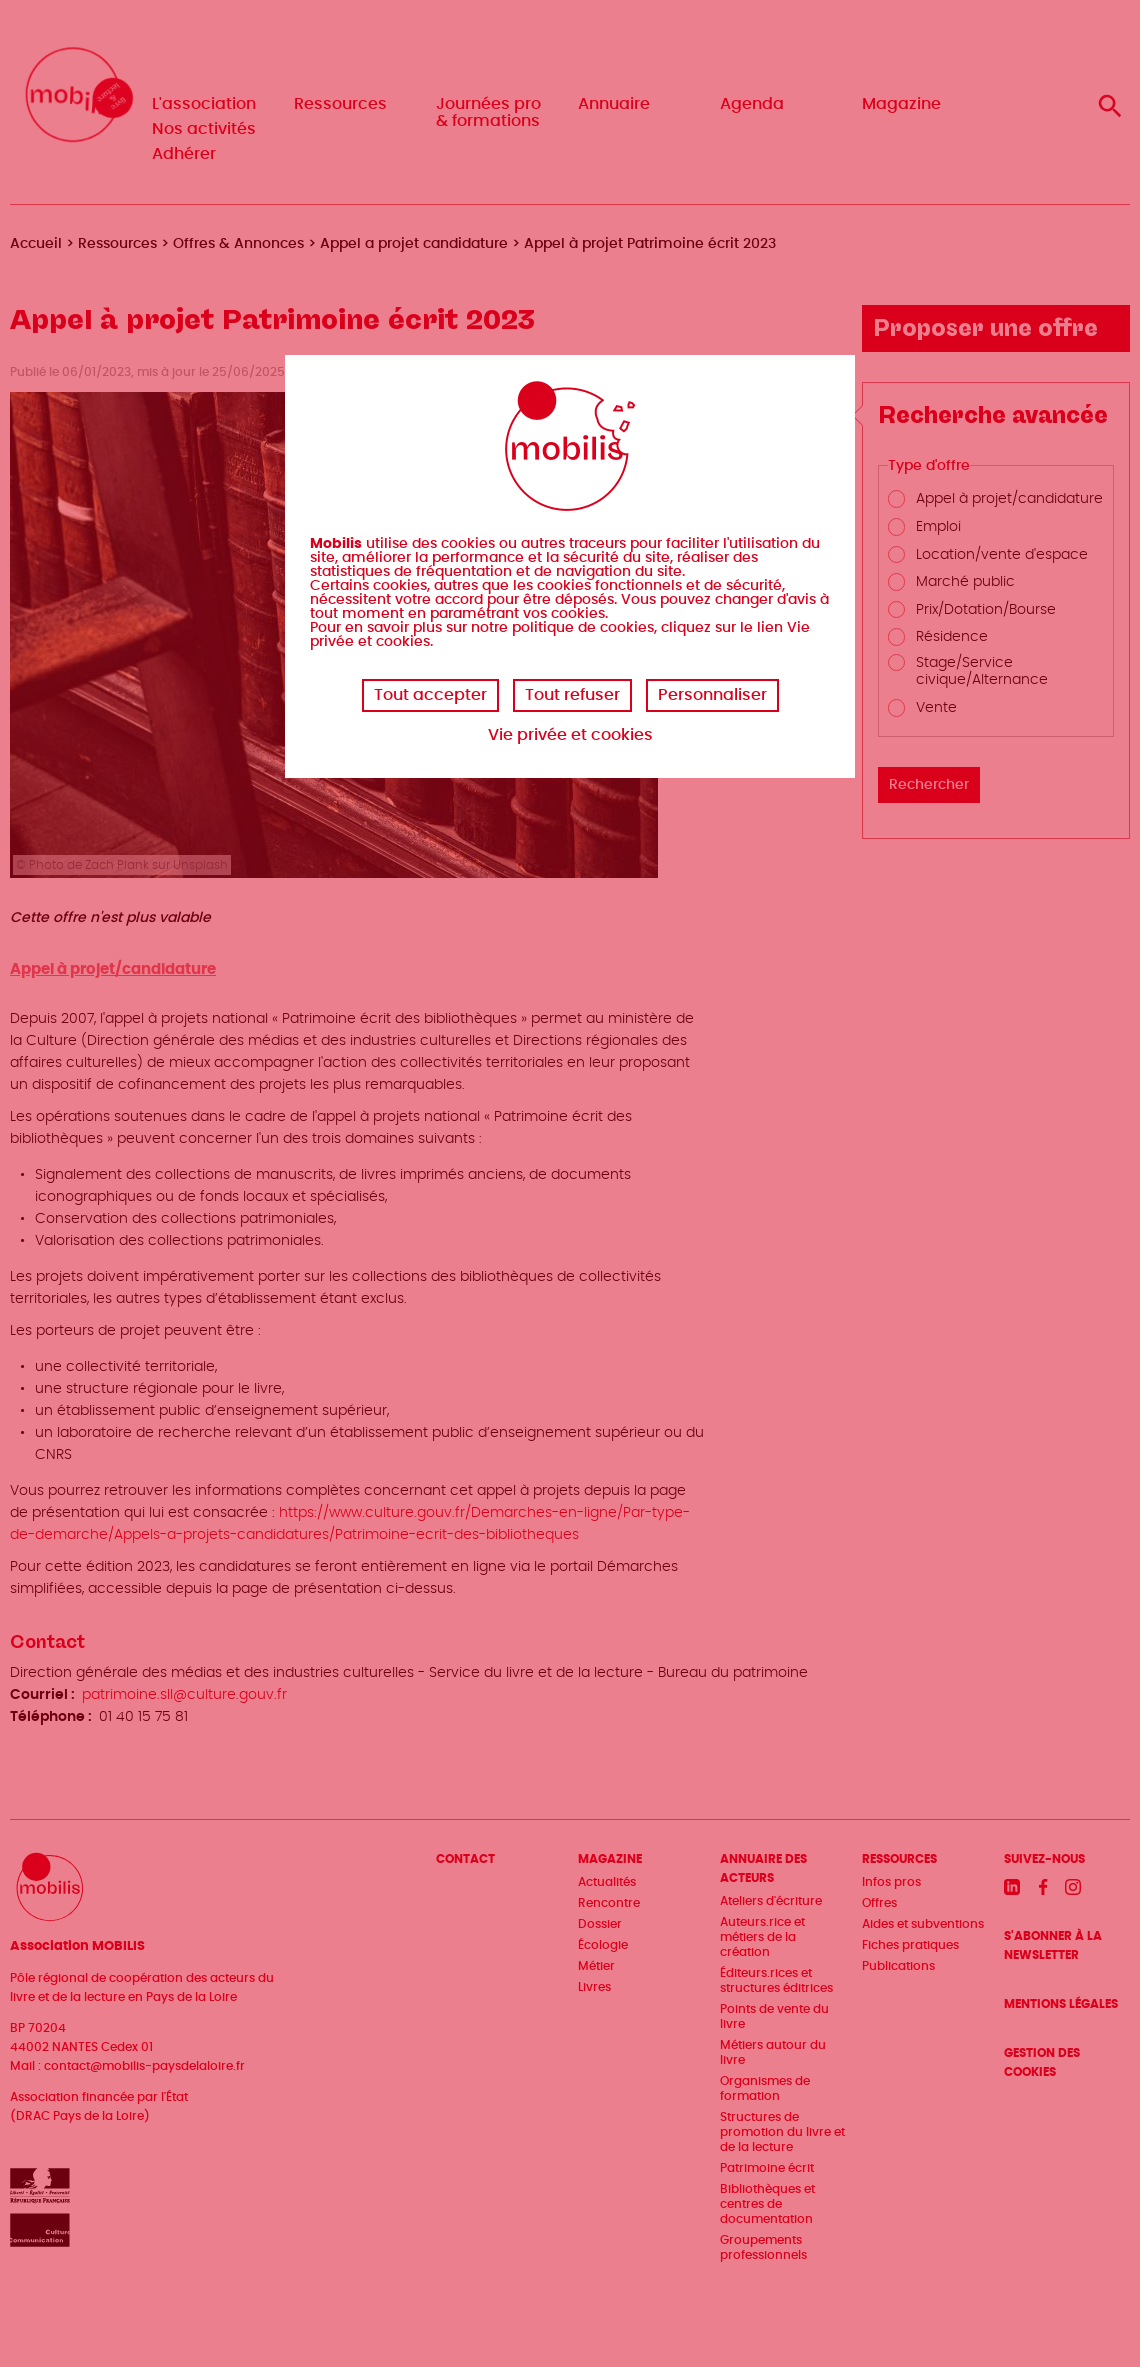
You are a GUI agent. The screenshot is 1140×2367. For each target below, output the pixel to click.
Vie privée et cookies (570, 735)
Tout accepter (430, 695)
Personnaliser (712, 695)
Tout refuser (572, 695)
